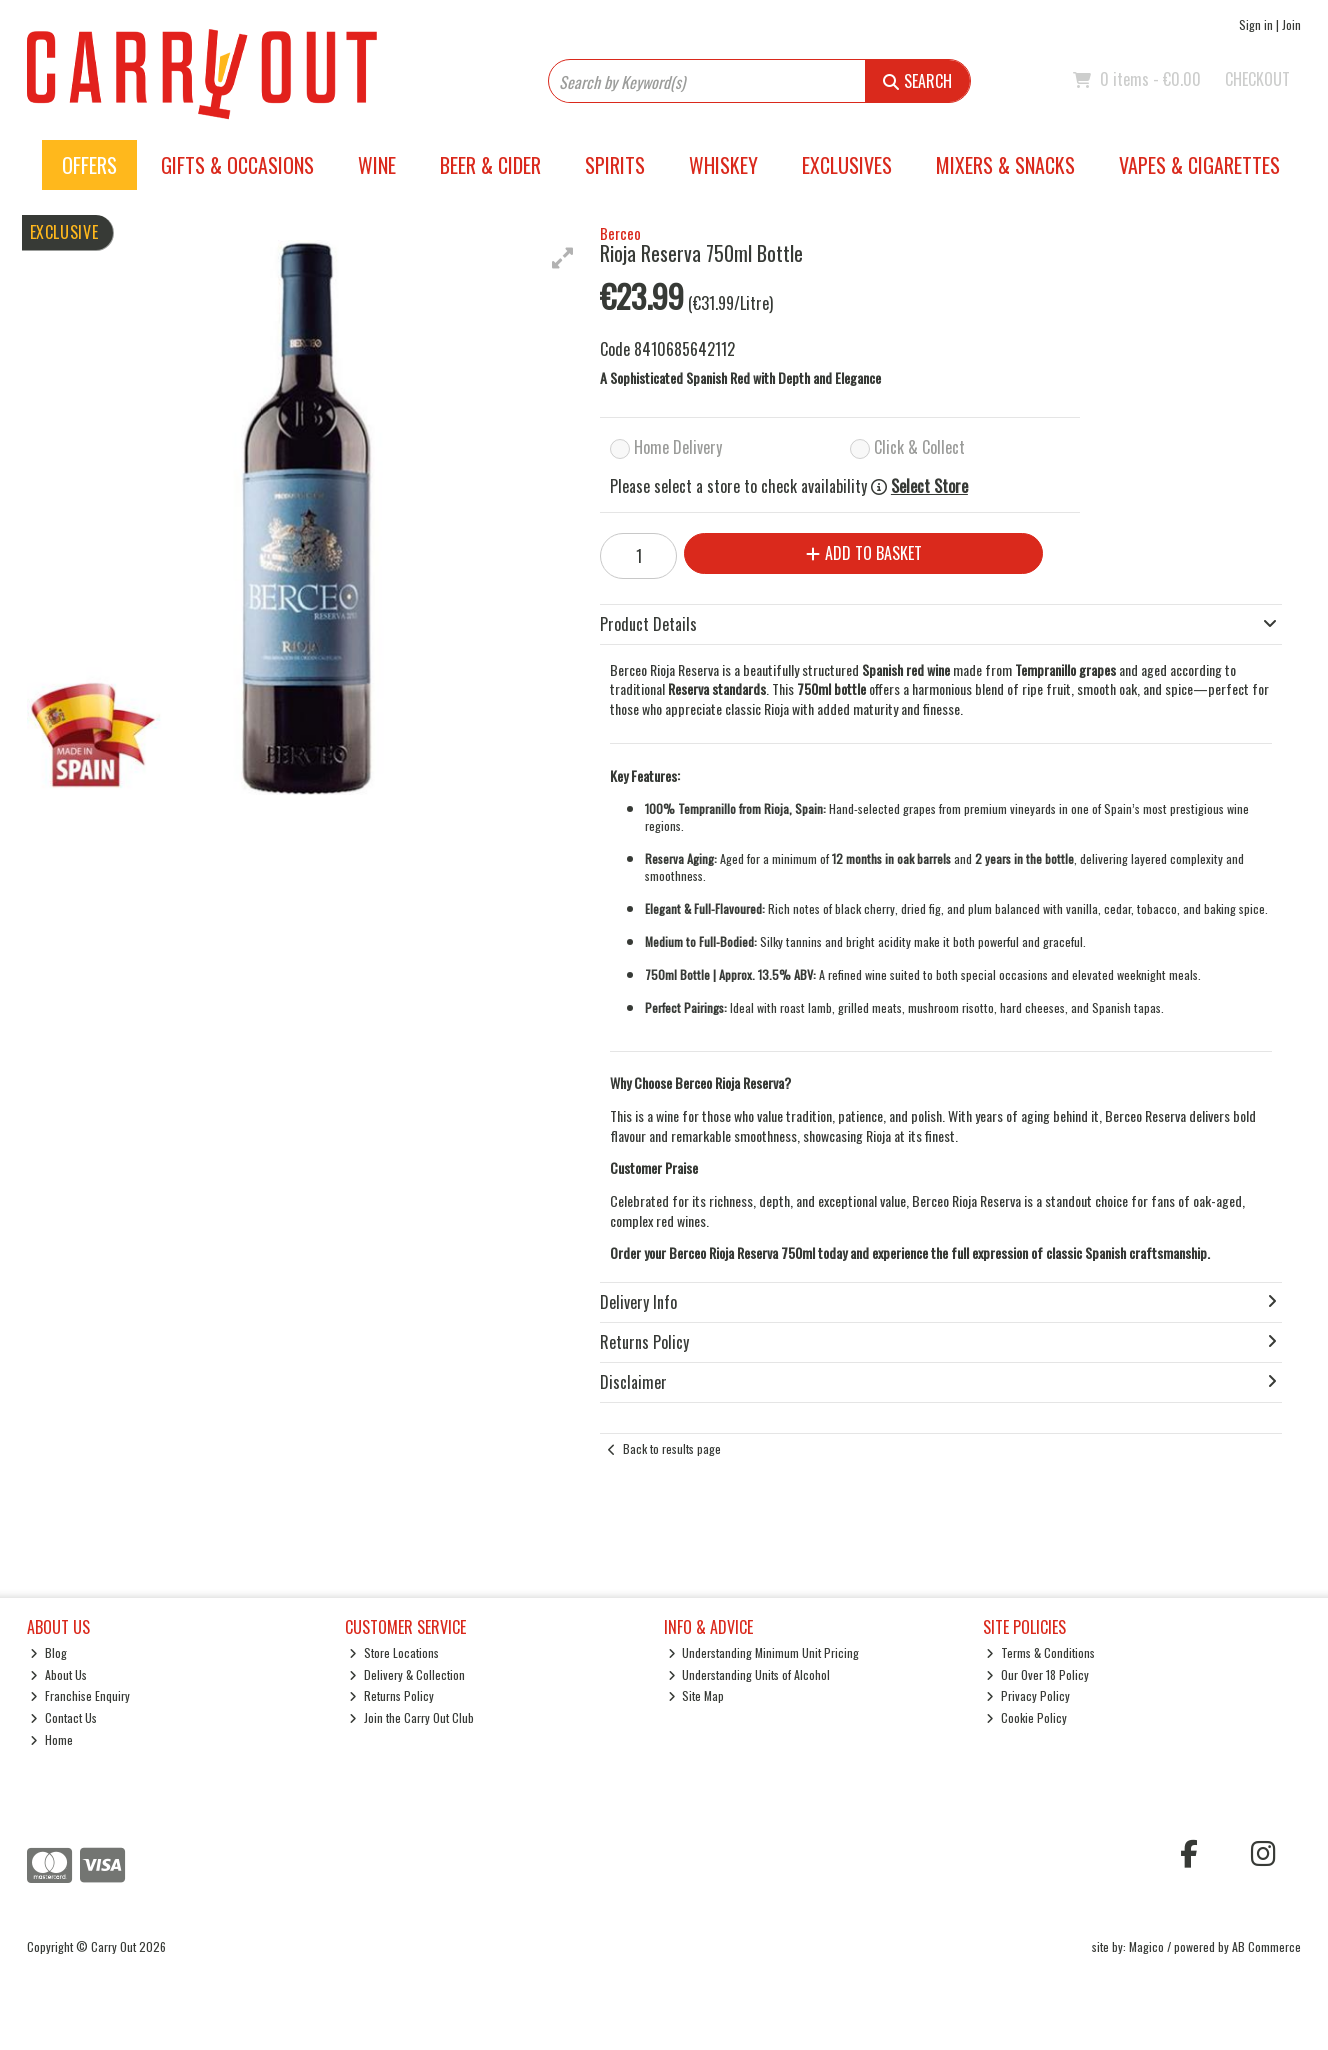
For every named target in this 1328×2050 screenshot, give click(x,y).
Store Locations (394, 1652)
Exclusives (847, 165)
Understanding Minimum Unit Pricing (764, 1652)
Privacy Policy (1028, 1695)
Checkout (1257, 79)
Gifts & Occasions (237, 165)
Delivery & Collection (407, 1674)
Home (51, 1739)
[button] (563, 258)
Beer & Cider (490, 165)
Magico (1146, 1946)
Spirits (615, 165)
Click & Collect (919, 447)
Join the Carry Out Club (411, 1717)
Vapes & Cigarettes (1199, 165)
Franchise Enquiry (80, 1695)
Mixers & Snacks (1005, 165)
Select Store (929, 486)
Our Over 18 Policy (1037, 1674)
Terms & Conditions (1040, 1652)
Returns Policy (391, 1695)
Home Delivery (678, 447)
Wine (377, 165)
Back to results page (672, 1448)
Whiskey (723, 165)
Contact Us (63, 1717)
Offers (89, 165)
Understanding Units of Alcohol (749, 1674)
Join (1291, 24)
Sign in (1256, 24)
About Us (58, 1674)
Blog (48, 1652)
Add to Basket (864, 553)
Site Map (696, 1695)
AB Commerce (1266, 1946)
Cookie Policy (1026, 1717)
